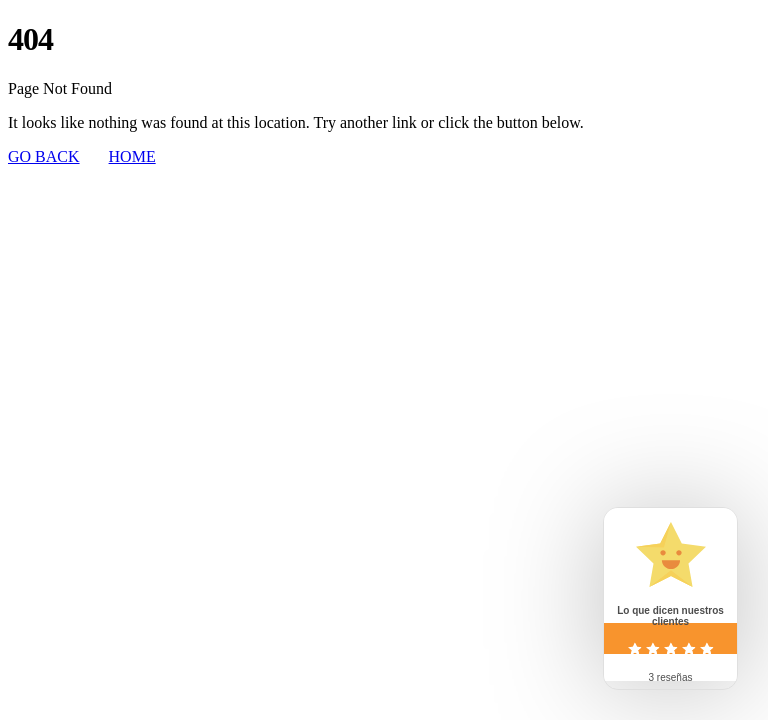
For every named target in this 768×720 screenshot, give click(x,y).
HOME (132, 156)
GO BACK (44, 156)
